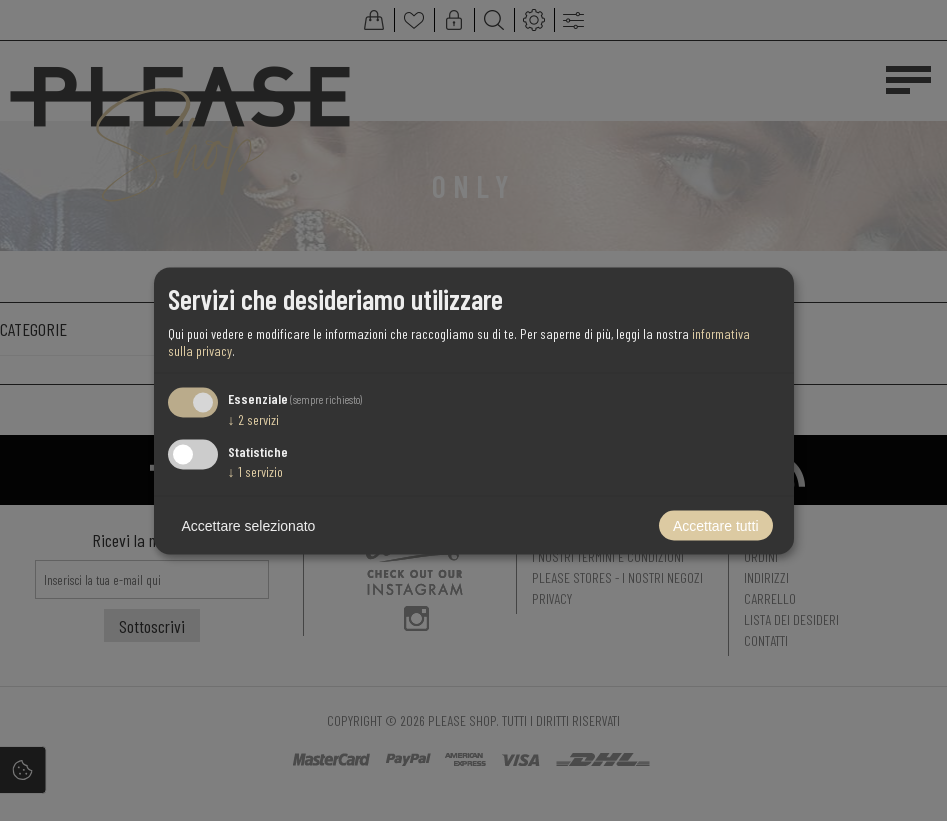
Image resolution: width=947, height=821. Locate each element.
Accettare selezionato (249, 525)
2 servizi (253, 419)
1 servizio (255, 470)
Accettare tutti (716, 525)
